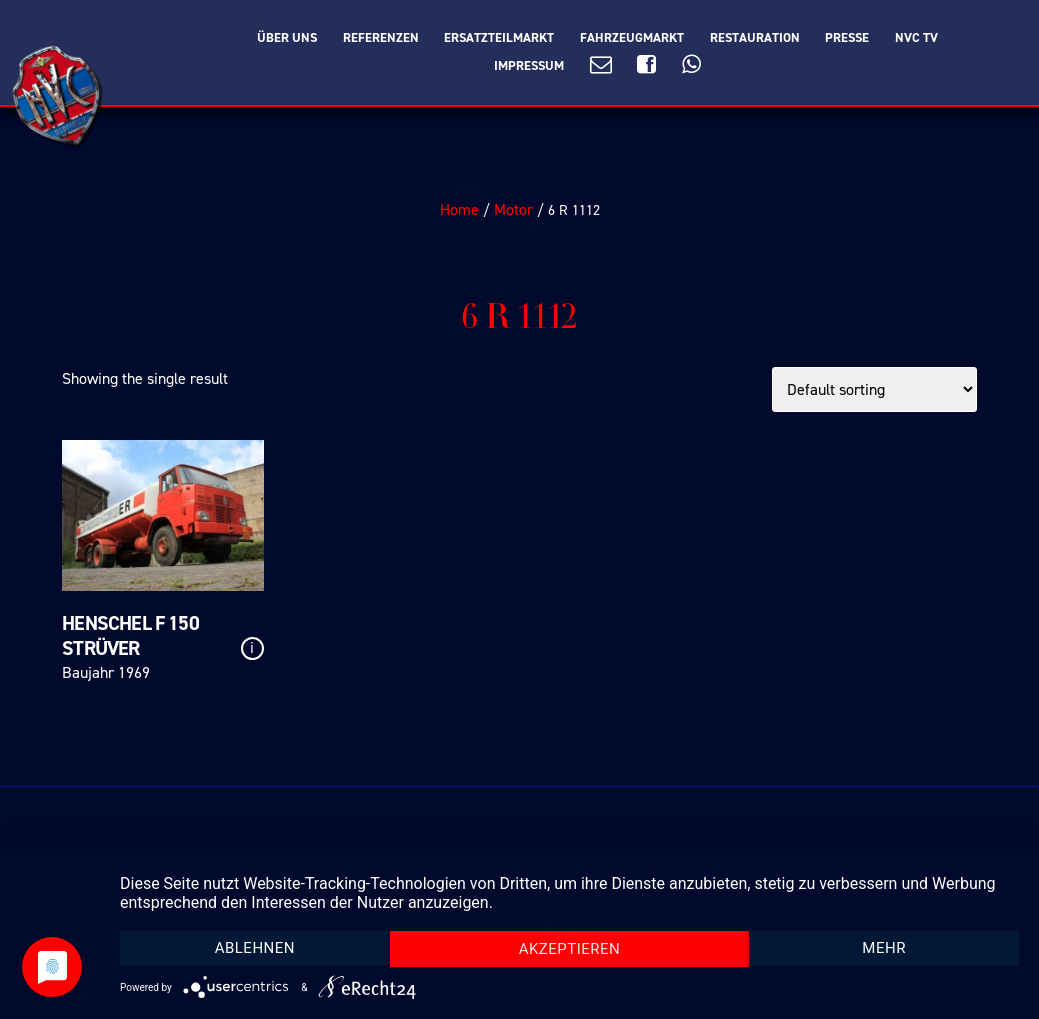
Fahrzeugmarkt (632, 38)
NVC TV (916, 38)
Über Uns (287, 38)
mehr (884, 948)
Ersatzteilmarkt (499, 38)
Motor (513, 209)
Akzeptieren (570, 949)
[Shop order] (874, 389)
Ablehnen (255, 948)
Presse (847, 38)
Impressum (529, 66)
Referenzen (381, 38)
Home (459, 209)
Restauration (755, 38)
